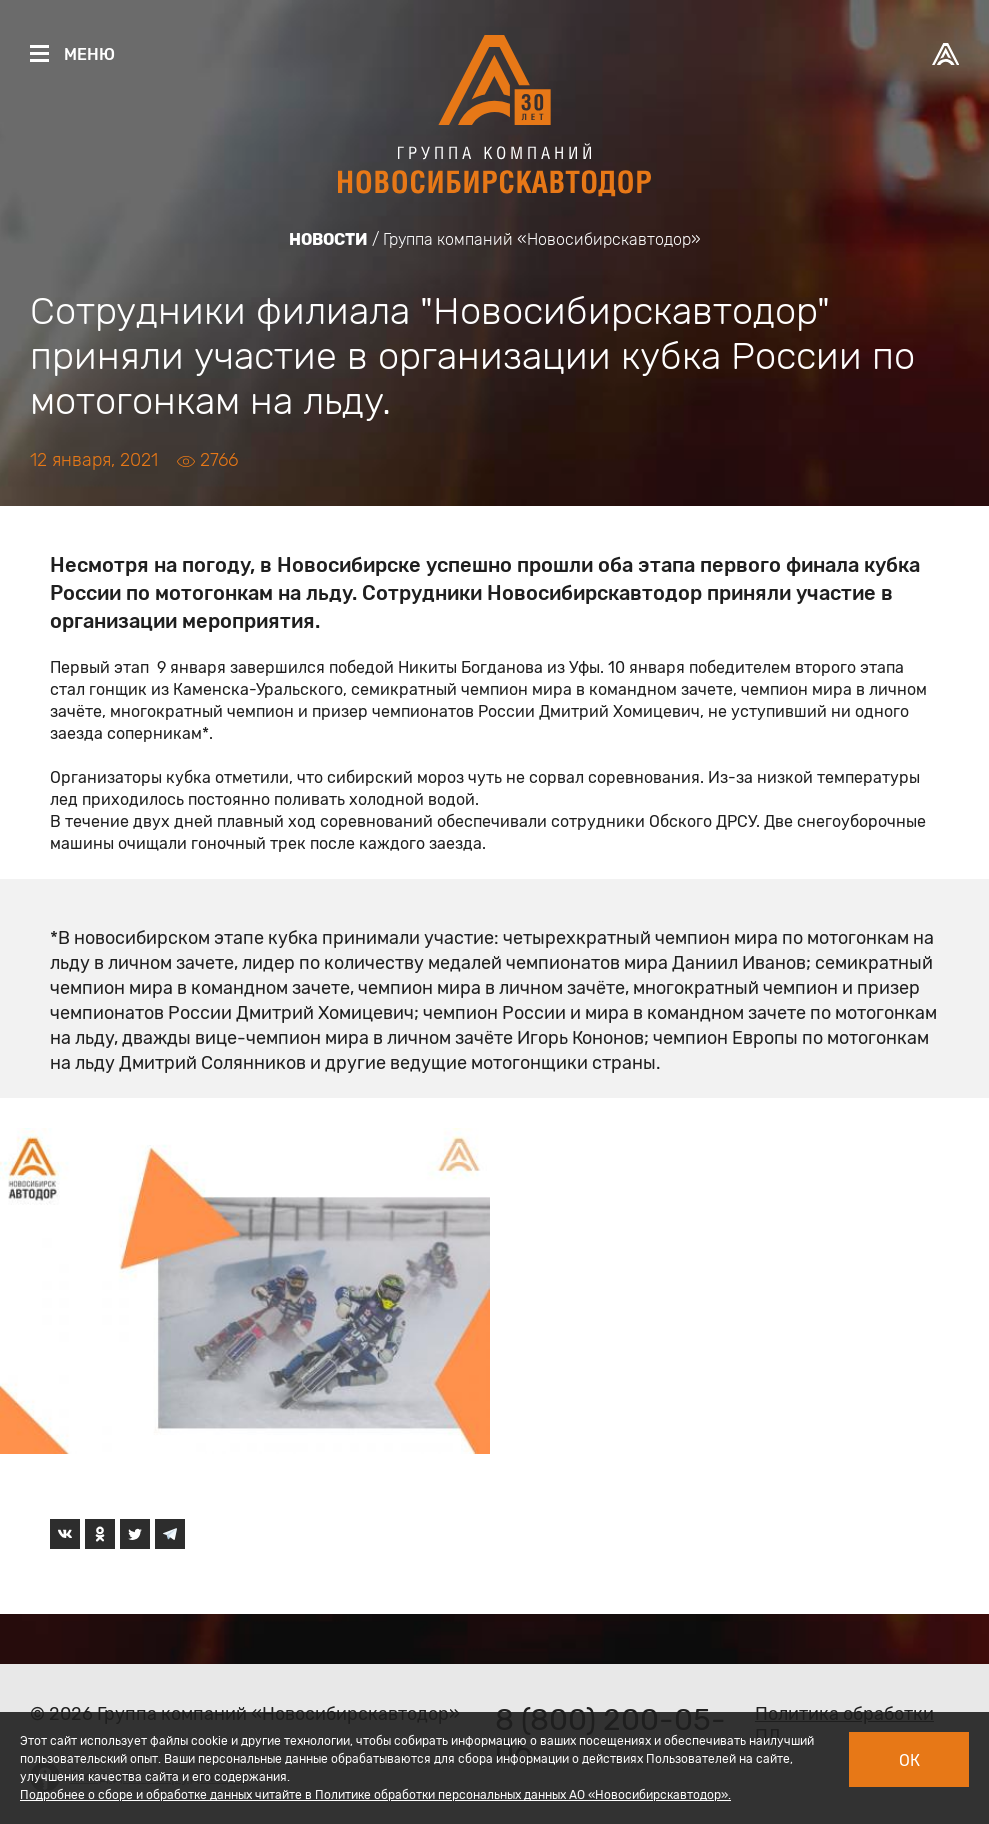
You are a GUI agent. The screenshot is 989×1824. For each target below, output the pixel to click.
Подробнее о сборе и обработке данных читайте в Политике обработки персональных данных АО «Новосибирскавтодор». (375, 1795)
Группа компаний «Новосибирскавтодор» (542, 239)
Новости (328, 239)
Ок (909, 1760)
